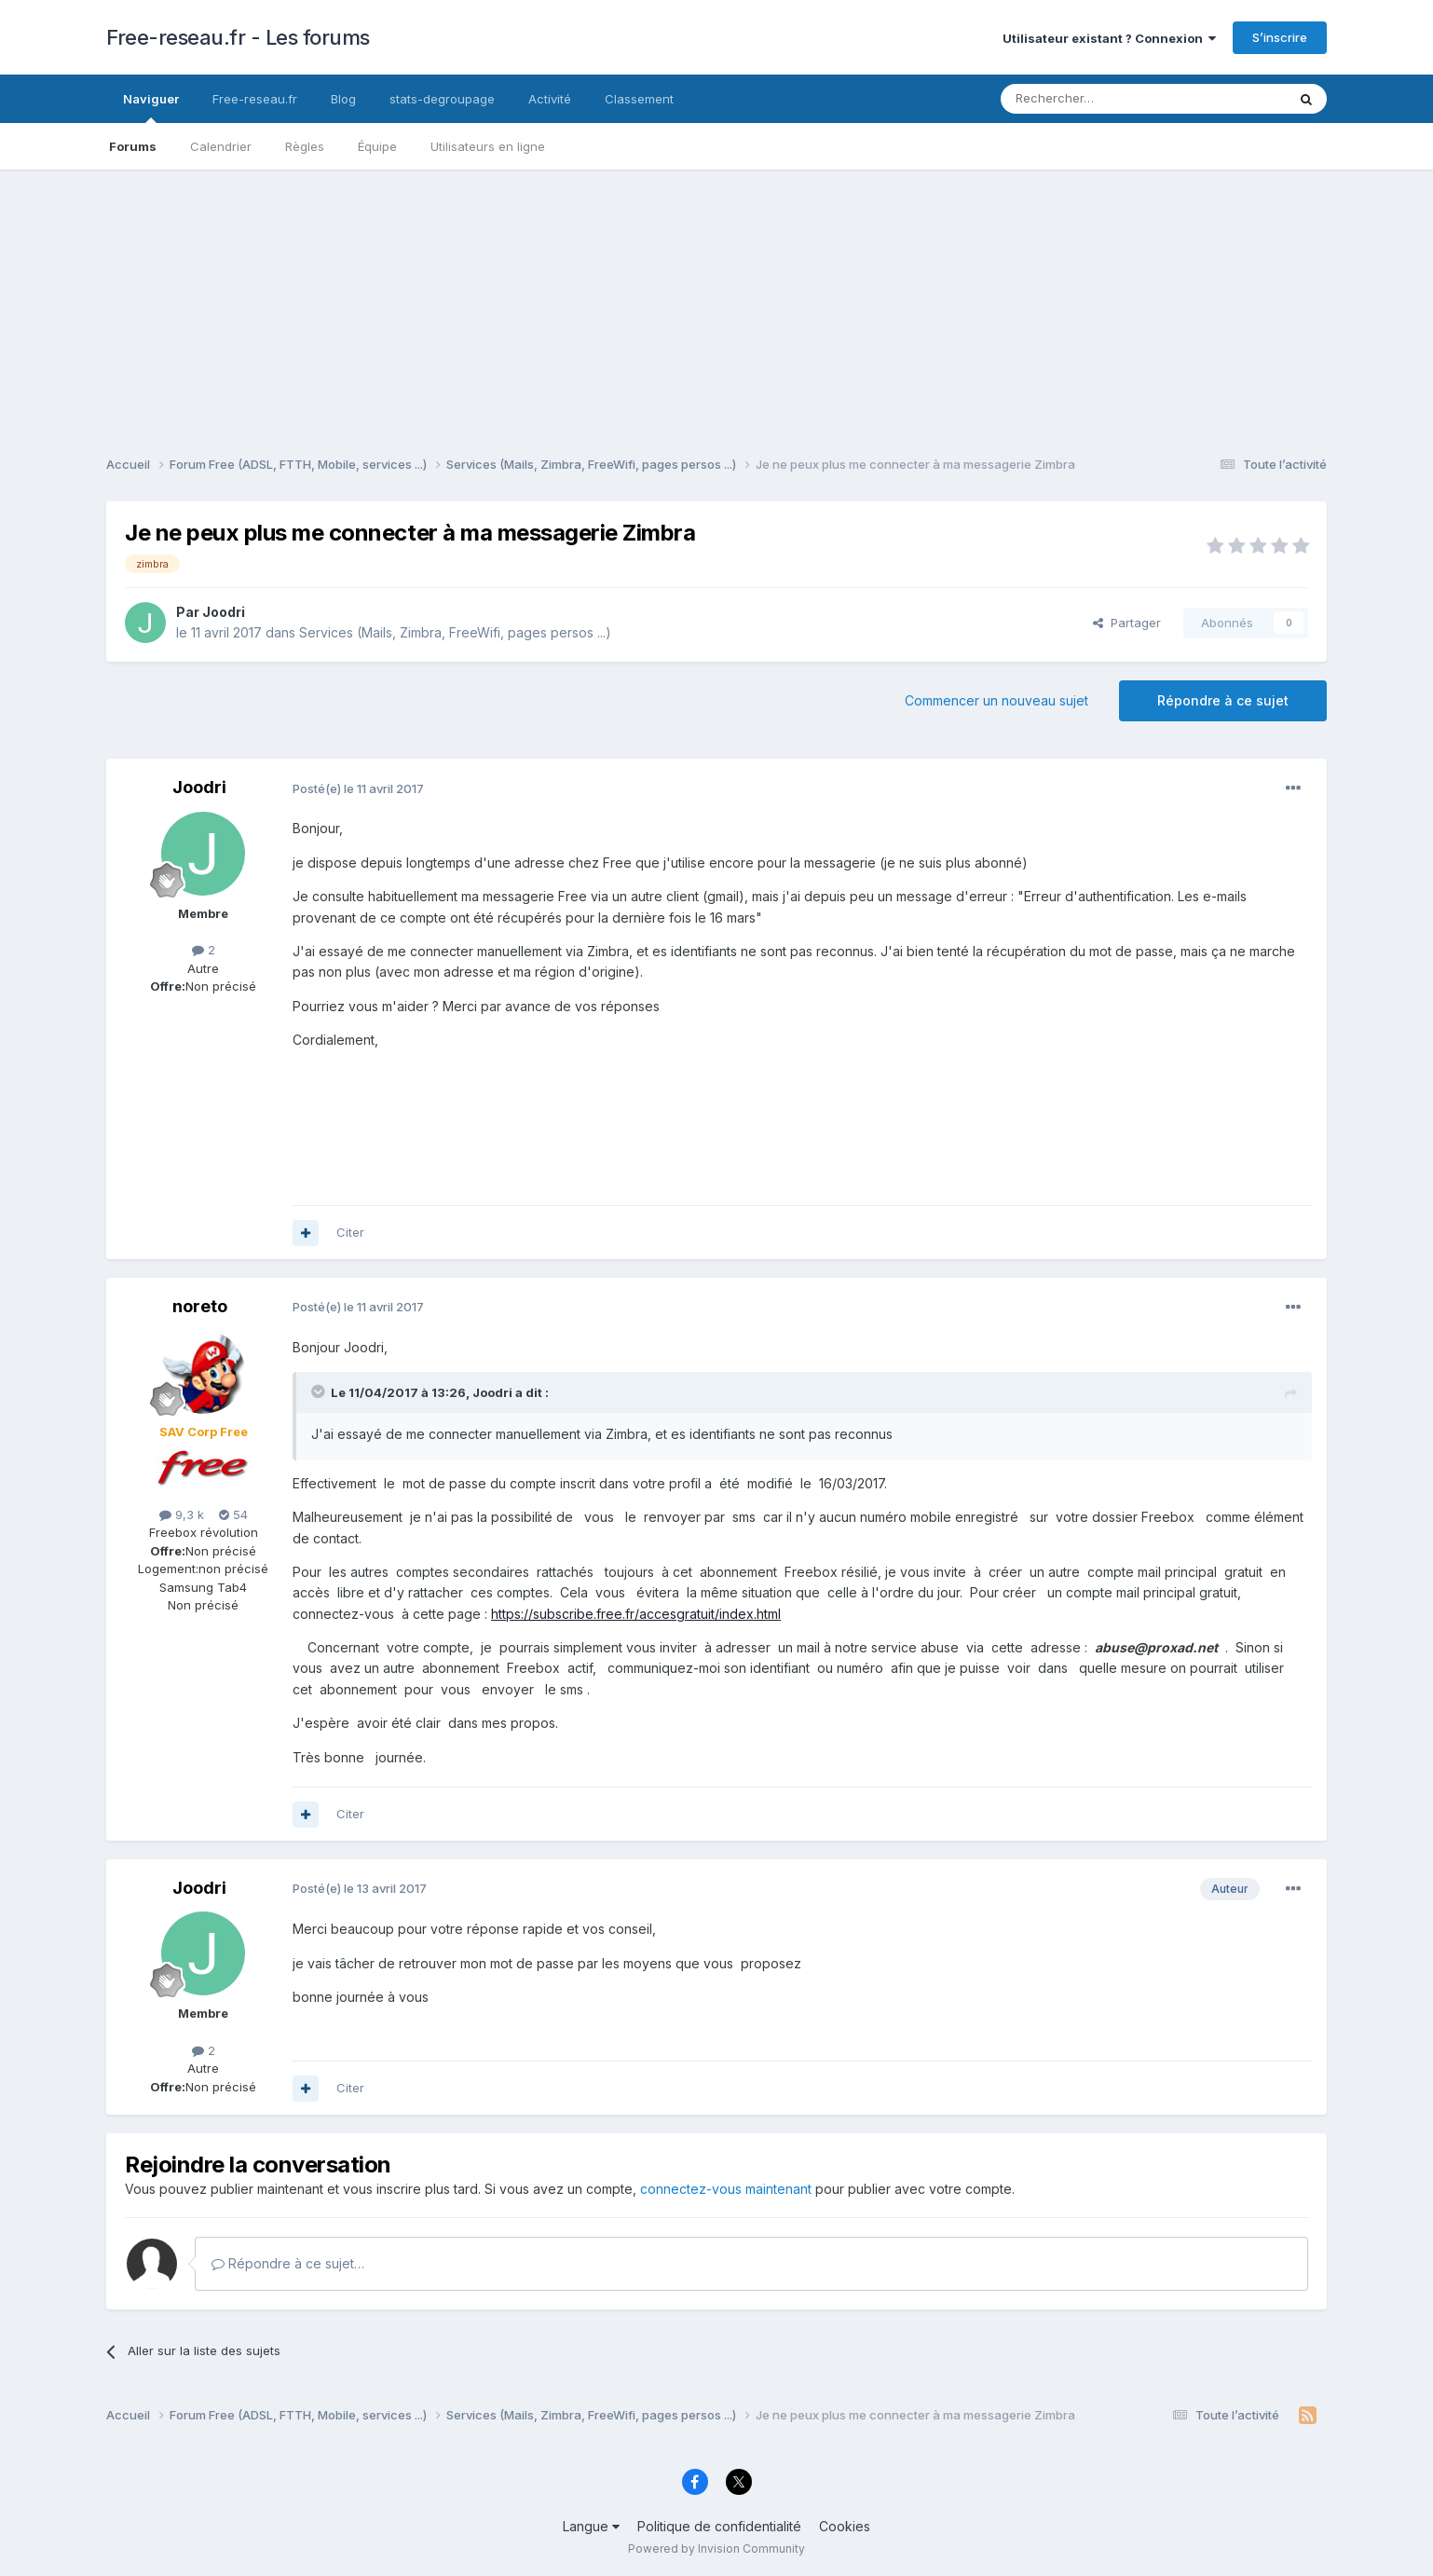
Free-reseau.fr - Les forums (238, 37)
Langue (591, 2526)
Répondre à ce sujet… (288, 2263)
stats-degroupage (442, 98)
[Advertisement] (716, 300)
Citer (350, 1232)
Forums (133, 146)
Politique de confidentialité (719, 2526)
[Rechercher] (1102, 99)
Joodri (223, 612)
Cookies (844, 2526)
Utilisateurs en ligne (487, 146)
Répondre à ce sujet (1223, 700)
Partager (1127, 622)
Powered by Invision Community (716, 2548)
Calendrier (221, 146)
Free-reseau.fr (254, 98)
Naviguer (151, 107)
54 (233, 1514)
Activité (549, 98)
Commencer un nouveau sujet (996, 700)
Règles (304, 146)
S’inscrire (1279, 37)
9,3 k (181, 1514)
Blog (343, 98)
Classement (639, 98)
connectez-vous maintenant (726, 2189)
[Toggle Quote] (319, 1391)
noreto (199, 1306)
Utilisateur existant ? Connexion (1109, 38)
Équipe (377, 146)
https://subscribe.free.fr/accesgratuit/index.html (636, 1614)
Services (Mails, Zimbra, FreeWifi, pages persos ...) (455, 632)
